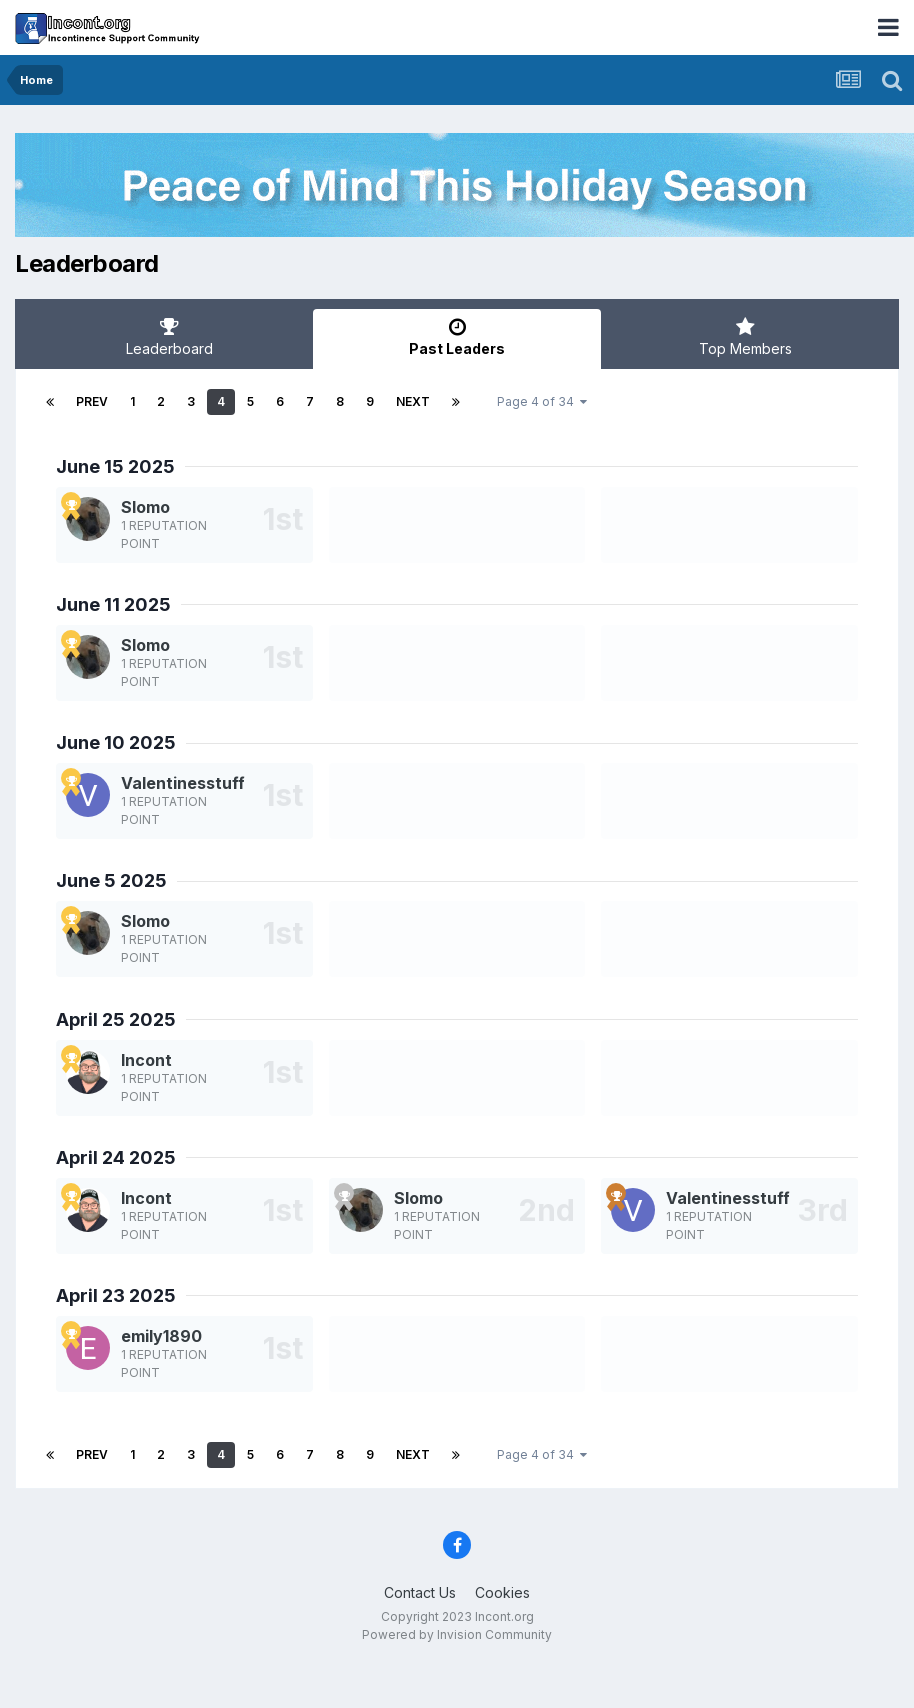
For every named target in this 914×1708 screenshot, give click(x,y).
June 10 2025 (116, 742)
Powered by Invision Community (457, 1634)
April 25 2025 (116, 1019)
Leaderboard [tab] (169, 337)
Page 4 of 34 (542, 401)
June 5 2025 (111, 880)
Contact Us (420, 1592)
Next (413, 401)
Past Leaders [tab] (457, 337)
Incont (146, 1060)
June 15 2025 (115, 466)
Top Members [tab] (745, 337)
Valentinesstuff (183, 783)
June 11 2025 (113, 604)
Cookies (502, 1592)
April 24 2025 (116, 1157)
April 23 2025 (116, 1295)
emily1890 (161, 1336)
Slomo (145, 507)
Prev (92, 401)
